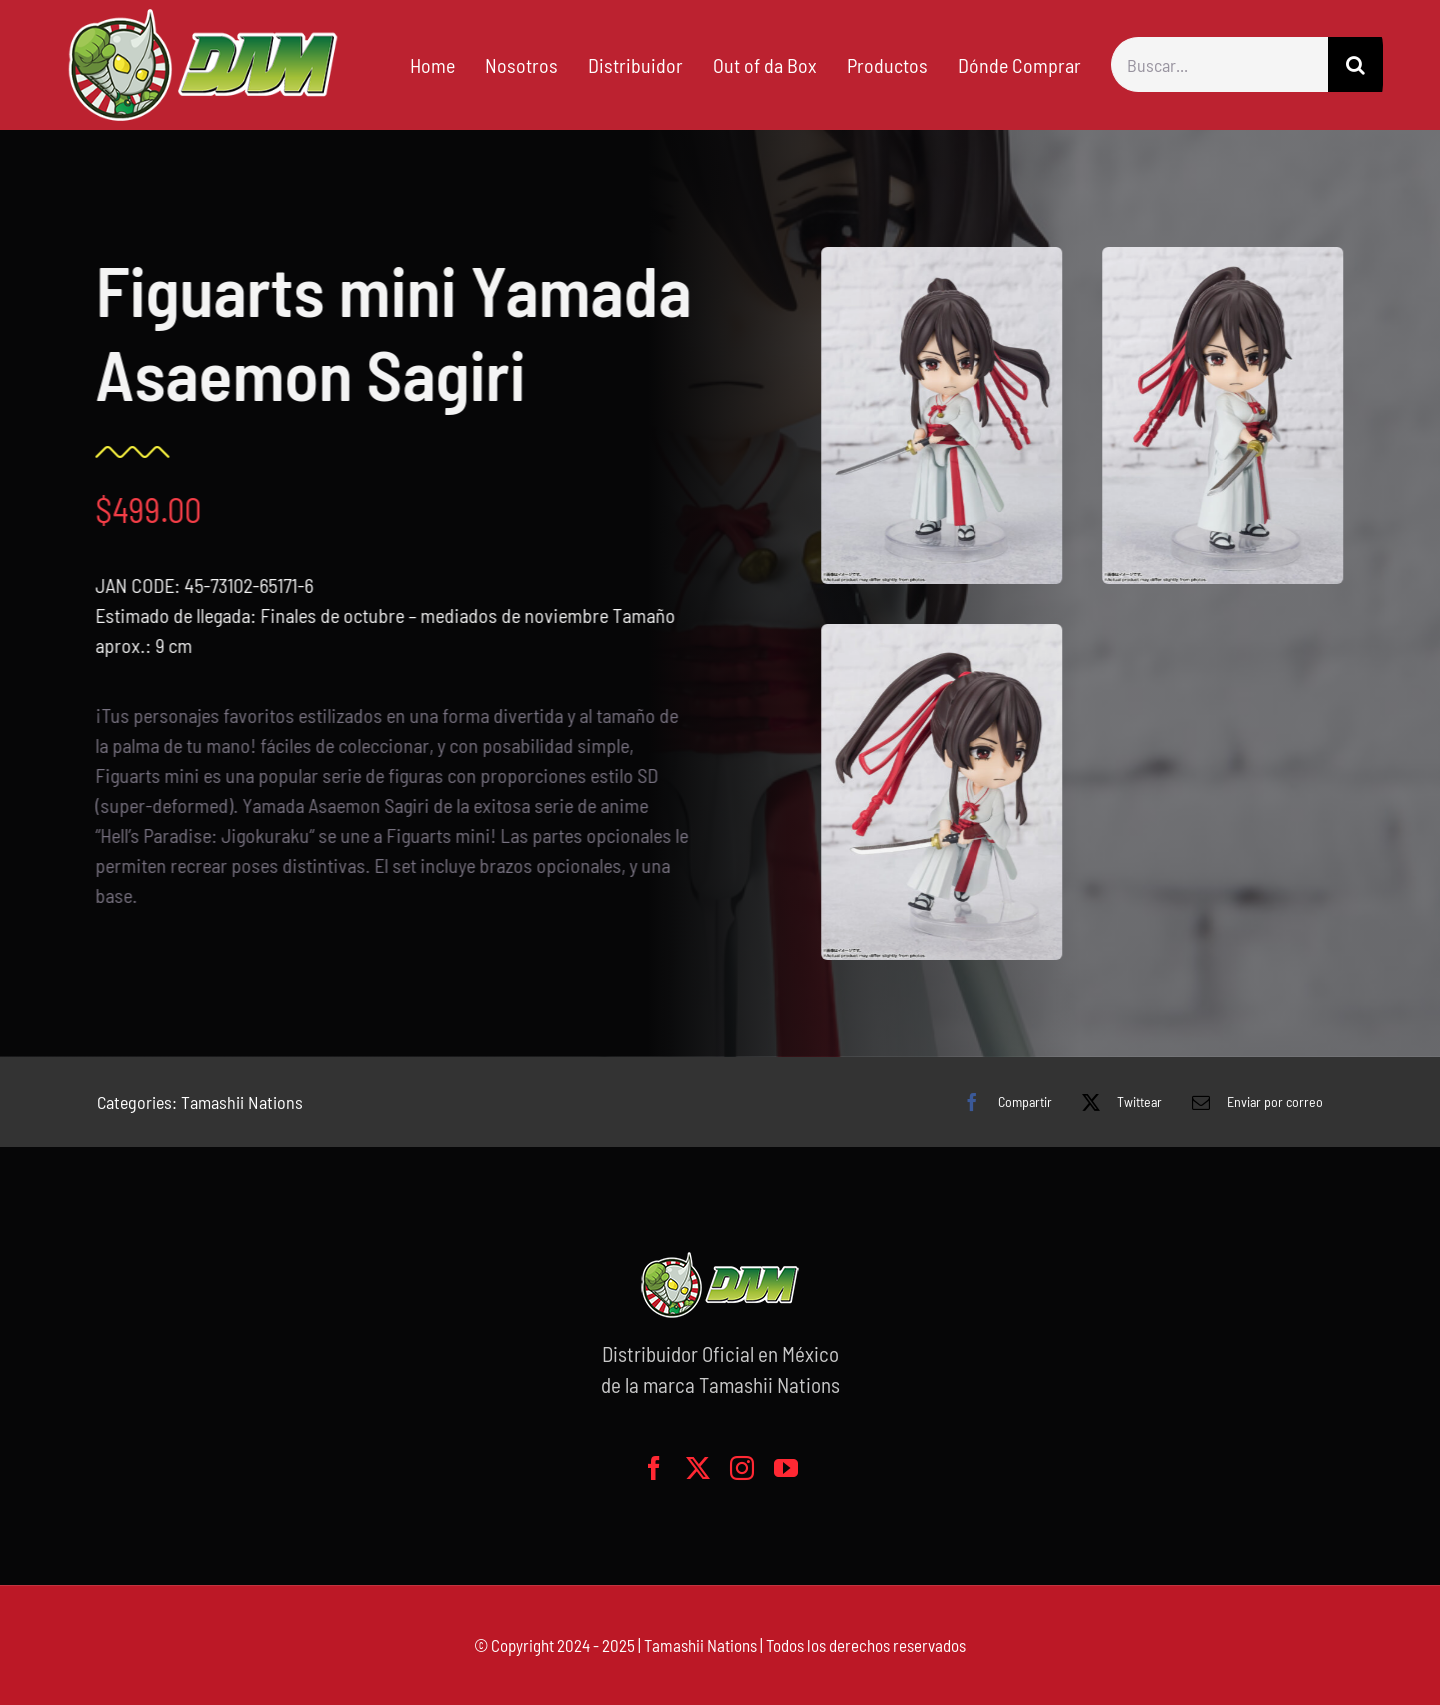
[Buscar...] (1219, 64)
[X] (1117, 1102)
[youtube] (786, 1468)
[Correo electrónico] (1252, 1102)
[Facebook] (1002, 1102)
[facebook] (654, 1468)
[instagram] (742, 1468)
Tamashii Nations (242, 1102)
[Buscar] (1355, 64)
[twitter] (698, 1468)
